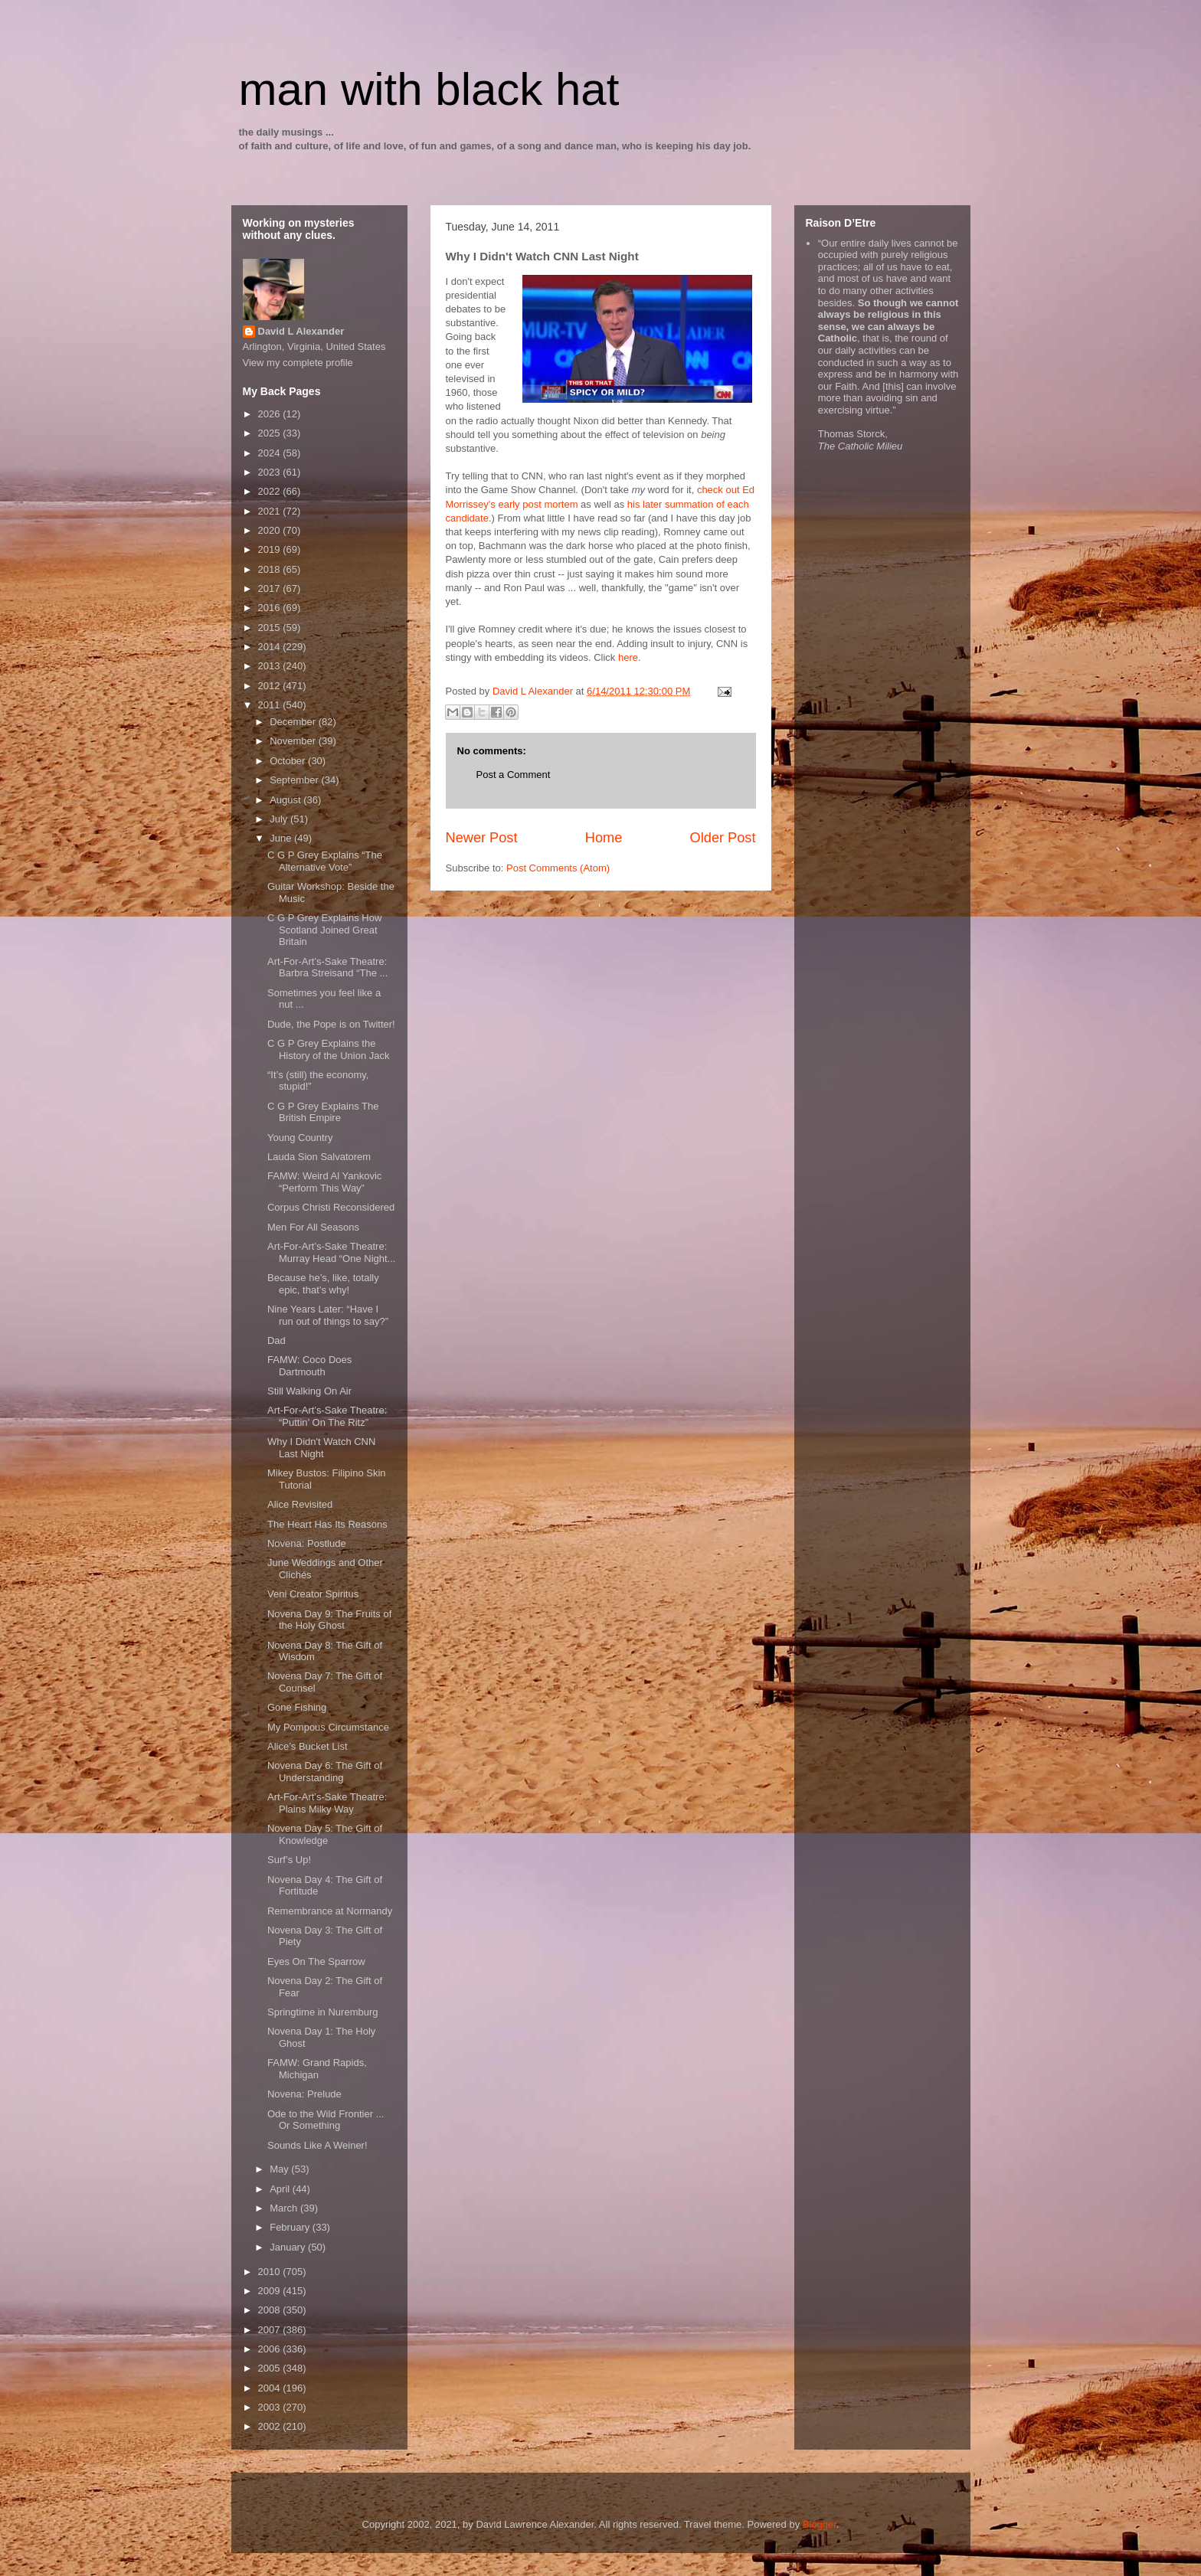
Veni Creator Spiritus (312, 1594)
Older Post (723, 837)
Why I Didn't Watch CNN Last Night (321, 1448)
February (291, 2227)
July (280, 819)
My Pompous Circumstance (328, 1727)
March (285, 2208)
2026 (270, 414)
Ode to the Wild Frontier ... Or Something (325, 2120)
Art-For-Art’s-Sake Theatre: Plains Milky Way (327, 1803)
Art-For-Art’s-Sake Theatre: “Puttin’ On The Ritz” (327, 1416)
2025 (270, 433)
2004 (270, 2388)
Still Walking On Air (309, 1391)
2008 (270, 2310)
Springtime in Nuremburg (322, 2012)
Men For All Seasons (313, 1227)
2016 (270, 607)
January (289, 2247)
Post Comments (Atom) (558, 868)
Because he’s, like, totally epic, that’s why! (323, 1284)
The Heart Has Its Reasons (327, 1524)
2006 (270, 2349)
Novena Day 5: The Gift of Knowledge (324, 1834)
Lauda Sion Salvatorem (319, 1156)
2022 (270, 491)
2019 (270, 549)
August (286, 800)
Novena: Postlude (306, 1543)
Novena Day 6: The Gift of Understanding (324, 1771)
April (281, 2189)
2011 (270, 705)
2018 (270, 569)
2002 (270, 2426)
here (628, 657)
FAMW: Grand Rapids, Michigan (317, 2069)
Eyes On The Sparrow (316, 1961)
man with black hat (429, 89)
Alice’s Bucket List (307, 1746)
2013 (270, 666)
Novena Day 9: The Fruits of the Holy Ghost (329, 1620)
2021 (270, 511)
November (294, 741)
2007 (270, 2330)
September (295, 780)
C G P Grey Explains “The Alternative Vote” (324, 861)
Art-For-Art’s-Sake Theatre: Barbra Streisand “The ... (327, 967)
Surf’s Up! (289, 1859)
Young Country (300, 1137)
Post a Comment (513, 774)
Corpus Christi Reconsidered (330, 1207)
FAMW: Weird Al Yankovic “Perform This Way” (324, 1182)
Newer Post (482, 837)
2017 (270, 588)
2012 (270, 685)
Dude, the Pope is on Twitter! (331, 1024)
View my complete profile (298, 362)
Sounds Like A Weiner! (317, 2145)
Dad (276, 1340)
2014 (270, 646)
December (294, 721)
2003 (270, 2407)
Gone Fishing (296, 1707)
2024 (270, 453)
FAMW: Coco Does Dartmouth (309, 1366)
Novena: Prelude (304, 2094)
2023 (270, 472)
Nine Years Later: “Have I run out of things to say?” (327, 1315)
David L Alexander (301, 331)
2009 (270, 2290)
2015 (270, 627)
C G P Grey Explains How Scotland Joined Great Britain (324, 929)
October (289, 761)
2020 (270, 530)
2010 (270, 2271)
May (280, 2169)
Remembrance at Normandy (329, 1911)
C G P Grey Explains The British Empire (322, 1112)
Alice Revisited (299, 1504)
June (282, 838)
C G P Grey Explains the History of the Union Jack (328, 1049)
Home (604, 837)
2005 (270, 2368)
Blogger (819, 2524)
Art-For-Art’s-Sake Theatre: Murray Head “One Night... (331, 1252)
